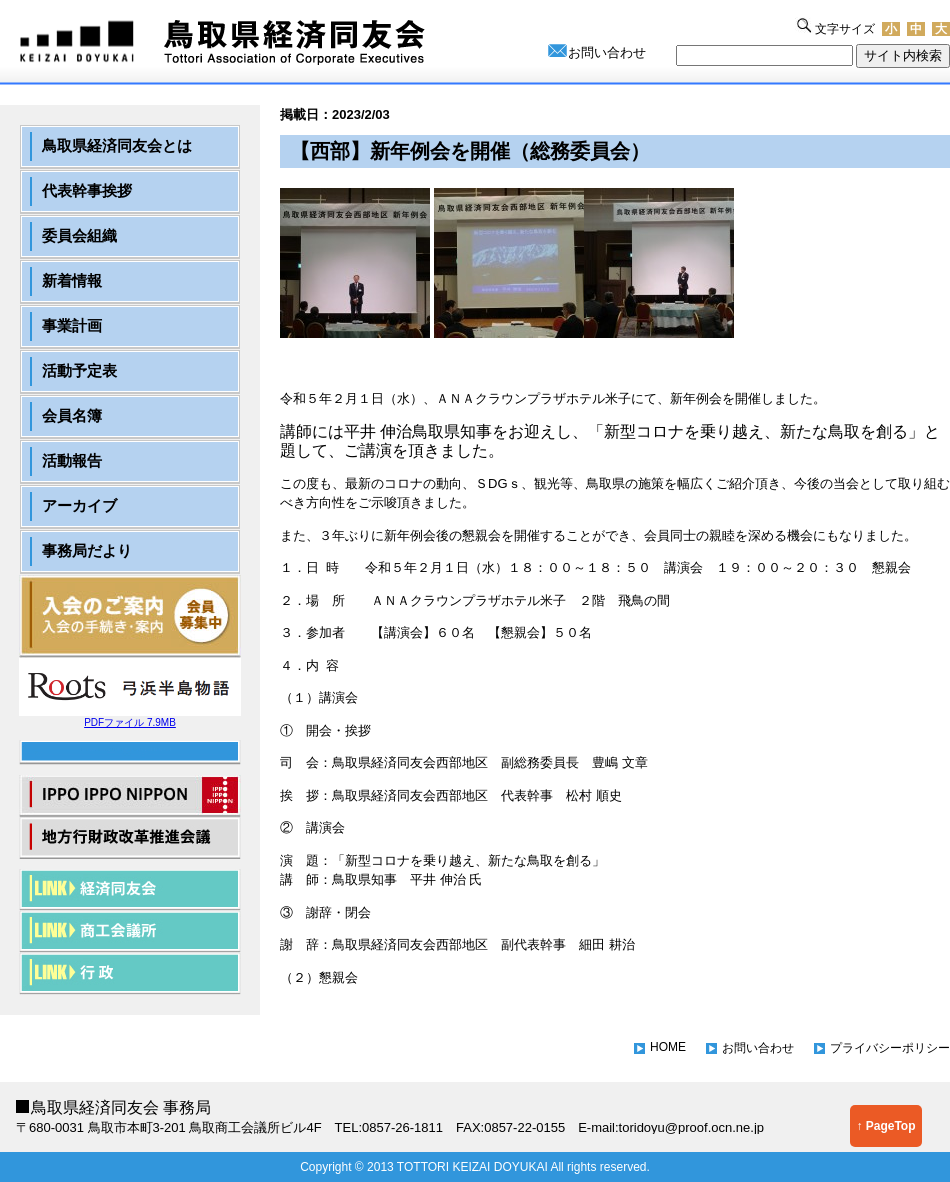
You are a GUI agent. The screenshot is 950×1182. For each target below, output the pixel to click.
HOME (668, 1047)
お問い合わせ (607, 52)
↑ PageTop (885, 1126)
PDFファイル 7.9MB (130, 717)
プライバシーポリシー (890, 1048)
